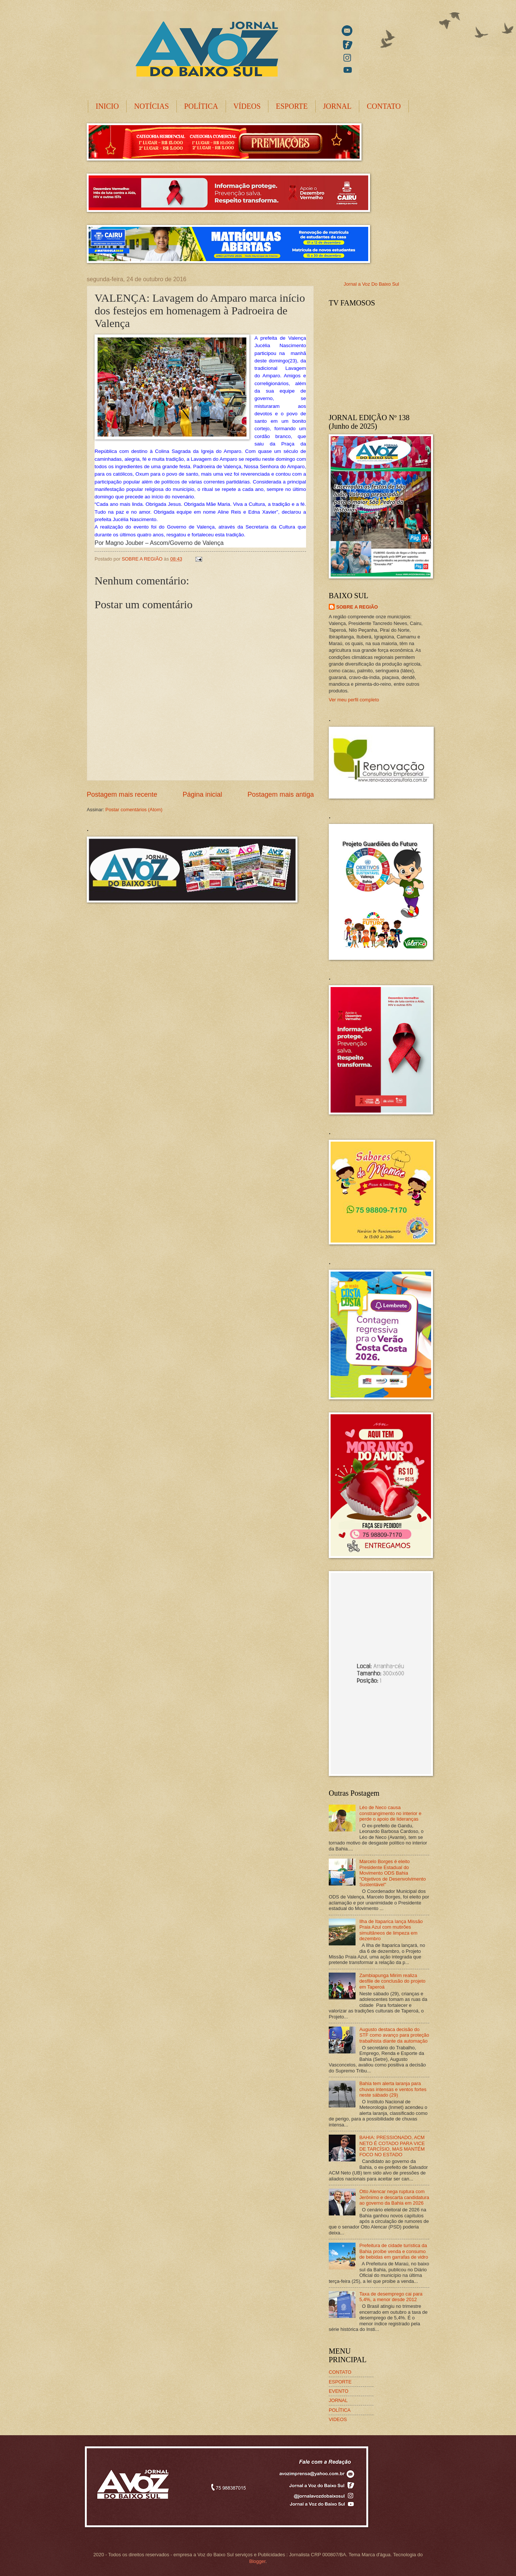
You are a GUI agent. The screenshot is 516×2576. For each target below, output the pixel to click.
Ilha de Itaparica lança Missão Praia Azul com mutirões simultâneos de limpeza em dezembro (391, 1930)
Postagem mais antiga (281, 794)
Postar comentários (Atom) (133, 809)
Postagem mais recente (122, 794)
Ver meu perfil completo (354, 699)
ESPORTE (292, 106)
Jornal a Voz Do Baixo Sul (371, 284)
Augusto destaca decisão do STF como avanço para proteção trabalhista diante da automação (394, 2035)
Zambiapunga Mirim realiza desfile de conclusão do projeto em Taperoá (392, 1981)
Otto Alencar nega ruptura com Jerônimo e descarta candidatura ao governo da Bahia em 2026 (394, 2197)
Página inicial (202, 794)
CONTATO (384, 106)
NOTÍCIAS (151, 106)
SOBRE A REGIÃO (357, 607)
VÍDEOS (247, 106)
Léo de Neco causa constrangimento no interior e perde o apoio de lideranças (390, 1813)
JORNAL (337, 106)
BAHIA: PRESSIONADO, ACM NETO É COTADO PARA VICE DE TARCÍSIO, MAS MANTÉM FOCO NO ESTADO (392, 2146)
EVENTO (338, 2391)
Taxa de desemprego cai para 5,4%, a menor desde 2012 (391, 2296)
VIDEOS (338, 2419)
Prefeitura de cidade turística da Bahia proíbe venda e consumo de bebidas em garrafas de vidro (393, 2251)
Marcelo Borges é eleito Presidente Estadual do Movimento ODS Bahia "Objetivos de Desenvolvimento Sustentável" (392, 1873)
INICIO (107, 106)
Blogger (257, 2561)
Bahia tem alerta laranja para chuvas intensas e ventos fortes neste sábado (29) (392, 2089)
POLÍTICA (201, 106)
